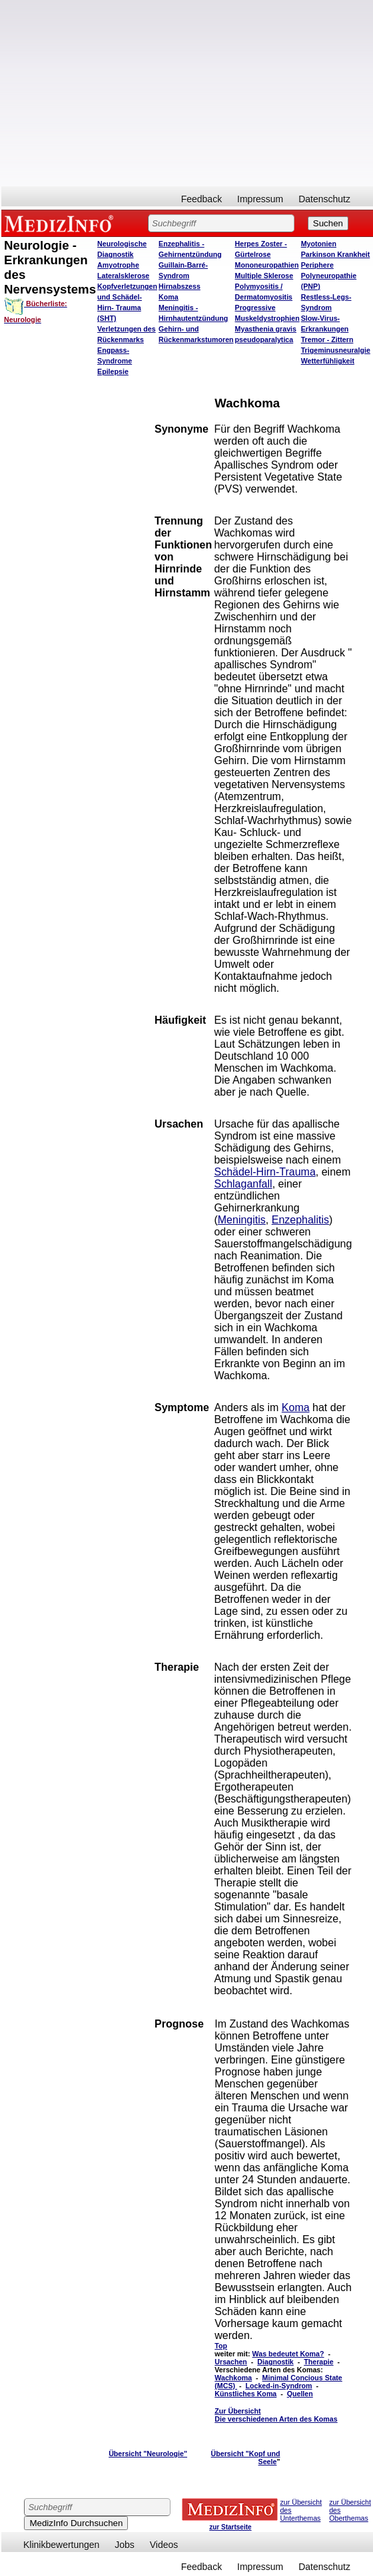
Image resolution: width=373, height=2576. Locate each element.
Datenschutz (324, 199)
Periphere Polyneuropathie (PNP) (329, 275)
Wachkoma (233, 2378)
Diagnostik (275, 2362)
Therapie (318, 2362)
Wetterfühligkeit (327, 361)
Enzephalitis (300, 1219)
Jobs (125, 2544)
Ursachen (230, 2362)
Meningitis (242, 1219)
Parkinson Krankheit (335, 254)
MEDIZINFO (61, 223)
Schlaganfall (243, 1183)
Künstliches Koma (245, 2394)
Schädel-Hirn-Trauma (264, 1172)
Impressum (260, 199)
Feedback (201, 199)
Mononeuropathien (267, 265)
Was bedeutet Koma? (288, 2354)
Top (220, 2346)
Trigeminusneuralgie (335, 350)
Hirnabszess (179, 286)
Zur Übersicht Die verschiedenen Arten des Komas (275, 2415)
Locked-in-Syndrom (279, 2386)
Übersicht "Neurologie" (148, 2454)
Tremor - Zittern (327, 339)
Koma (169, 297)
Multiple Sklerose (264, 276)
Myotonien (318, 244)
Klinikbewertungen (61, 2544)
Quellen (300, 2394)
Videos (164, 2544)
